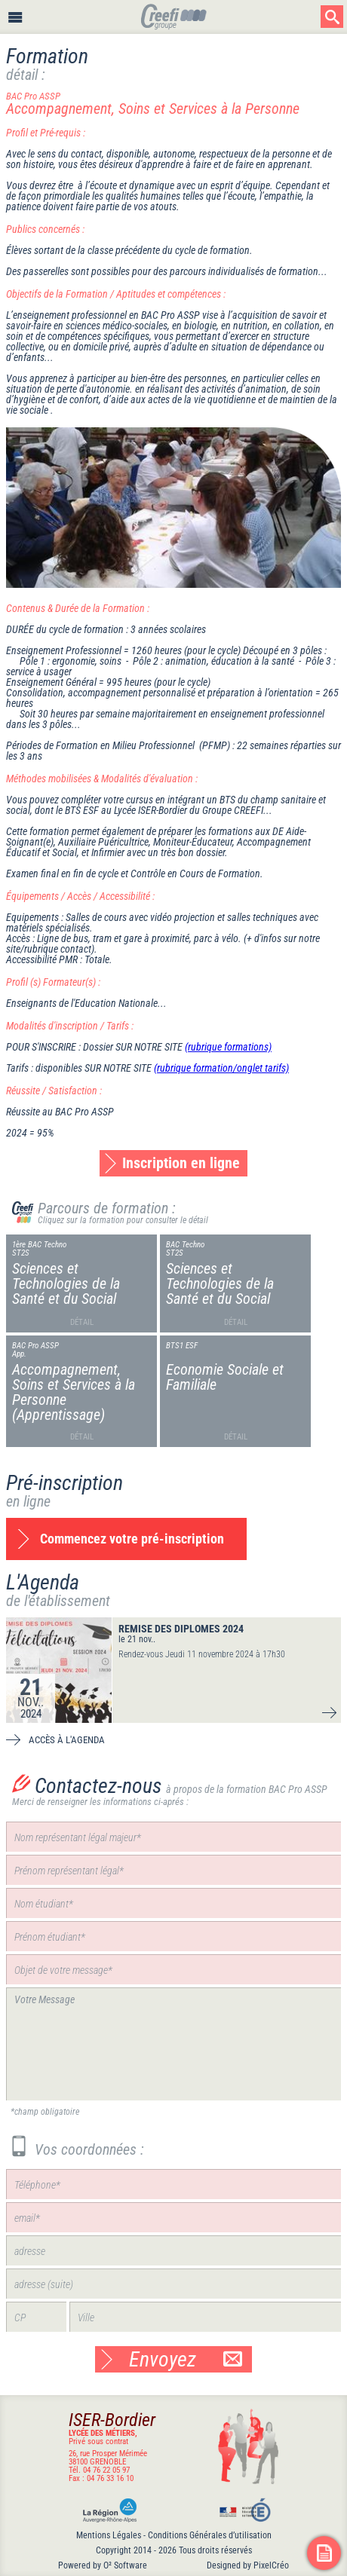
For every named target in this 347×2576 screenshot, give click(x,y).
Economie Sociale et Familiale (225, 1377)
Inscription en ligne (181, 1163)
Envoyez (185, 2359)
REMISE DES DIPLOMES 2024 (181, 1629)
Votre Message (173, 2043)
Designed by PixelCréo (248, 2565)
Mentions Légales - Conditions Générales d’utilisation (174, 2535)
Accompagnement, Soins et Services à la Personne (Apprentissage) (73, 1392)
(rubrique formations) (228, 1047)
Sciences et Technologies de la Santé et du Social (66, 1283)
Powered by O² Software (102, 2565)
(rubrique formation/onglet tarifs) (221, 1068)
